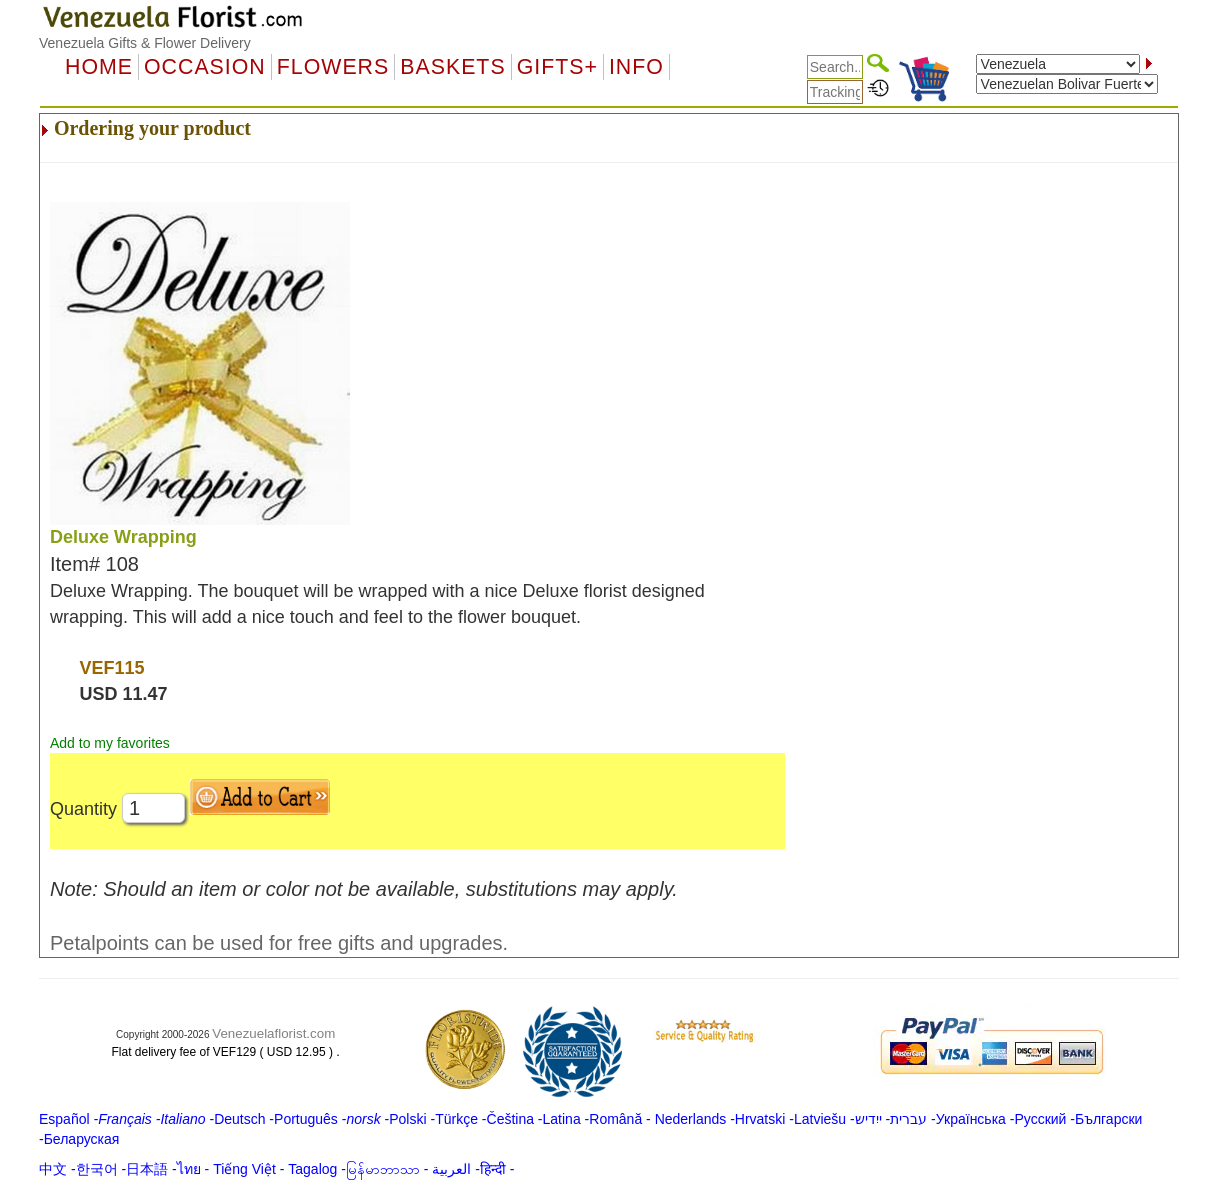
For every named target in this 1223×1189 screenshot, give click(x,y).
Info (636, 67)
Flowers (333, 67)
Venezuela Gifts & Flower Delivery (145, 43)
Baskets (452, 67)
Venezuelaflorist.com (273, 1033)
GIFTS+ (557, 67)
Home (99, 67)
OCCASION (205, 67)
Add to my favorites (110, 743)
